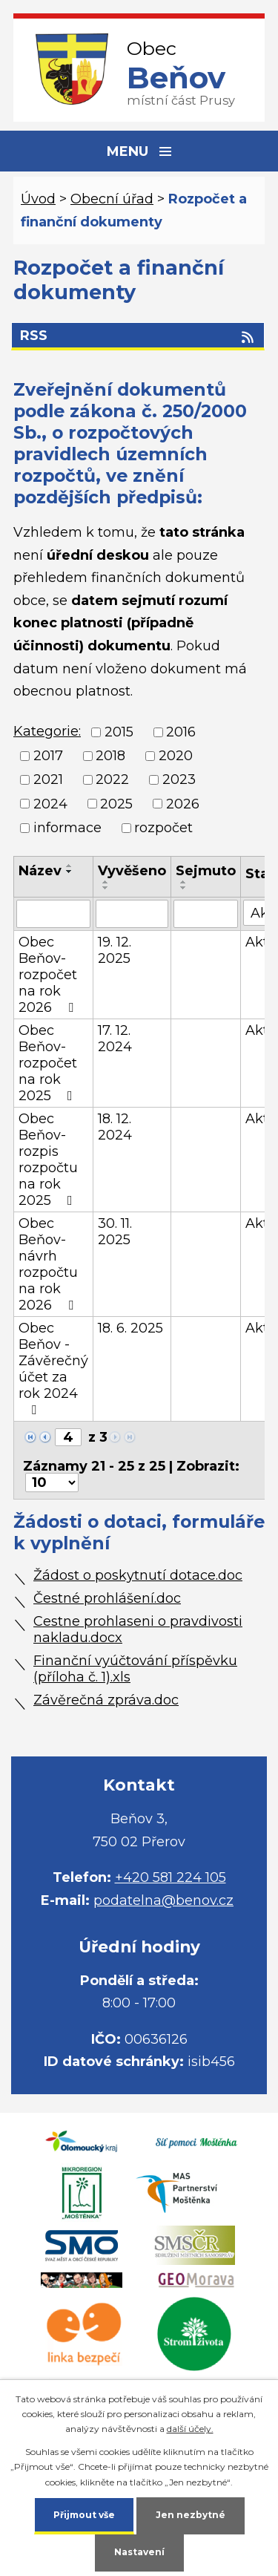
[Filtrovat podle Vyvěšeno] (132, 914)
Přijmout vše (84, 2514)
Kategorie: (47, 731)
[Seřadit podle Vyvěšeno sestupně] (106, 888)
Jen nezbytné (190, 2514)
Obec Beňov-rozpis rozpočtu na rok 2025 (49, 1160)
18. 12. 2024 (115, 1127)
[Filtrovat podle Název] (53, 914)
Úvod (38, 199)
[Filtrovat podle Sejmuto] (205, 914)
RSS (138, 335)
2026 (182, 804)
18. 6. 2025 (130, 1328)
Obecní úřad (111, 199)
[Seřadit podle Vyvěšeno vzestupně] (106, 882)
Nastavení (139, 2551)
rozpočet (163, 828)
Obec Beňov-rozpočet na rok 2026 (49, 975)
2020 (176, 756)
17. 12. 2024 (115, 1038)
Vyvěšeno (132, 871)
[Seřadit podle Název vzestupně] (70, 866)
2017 (48, 756)
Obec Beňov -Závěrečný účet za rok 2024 (53, 1368)
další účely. (190, 2428)
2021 (48, 780)
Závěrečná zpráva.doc (106, 1700)
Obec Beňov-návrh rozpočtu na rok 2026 (49, 1264)
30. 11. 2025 (115, 1231)
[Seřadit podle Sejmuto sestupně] (184, 888)
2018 (110, 756)
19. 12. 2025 (114, 950)
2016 (181, 732)
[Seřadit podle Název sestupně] (70, 872)
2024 (50, 804)
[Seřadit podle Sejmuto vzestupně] (184, 882)
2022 (112, 780)
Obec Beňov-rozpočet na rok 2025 (49, 1063)
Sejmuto (206, 871)
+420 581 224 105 (170, 1877)
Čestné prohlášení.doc (107, 1598)
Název (40, 871)
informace (67, 828)
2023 (179, 780)
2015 (119, 732)
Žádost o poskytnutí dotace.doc (137, 1575)
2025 (116, 804)
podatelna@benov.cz (163, 1900)
